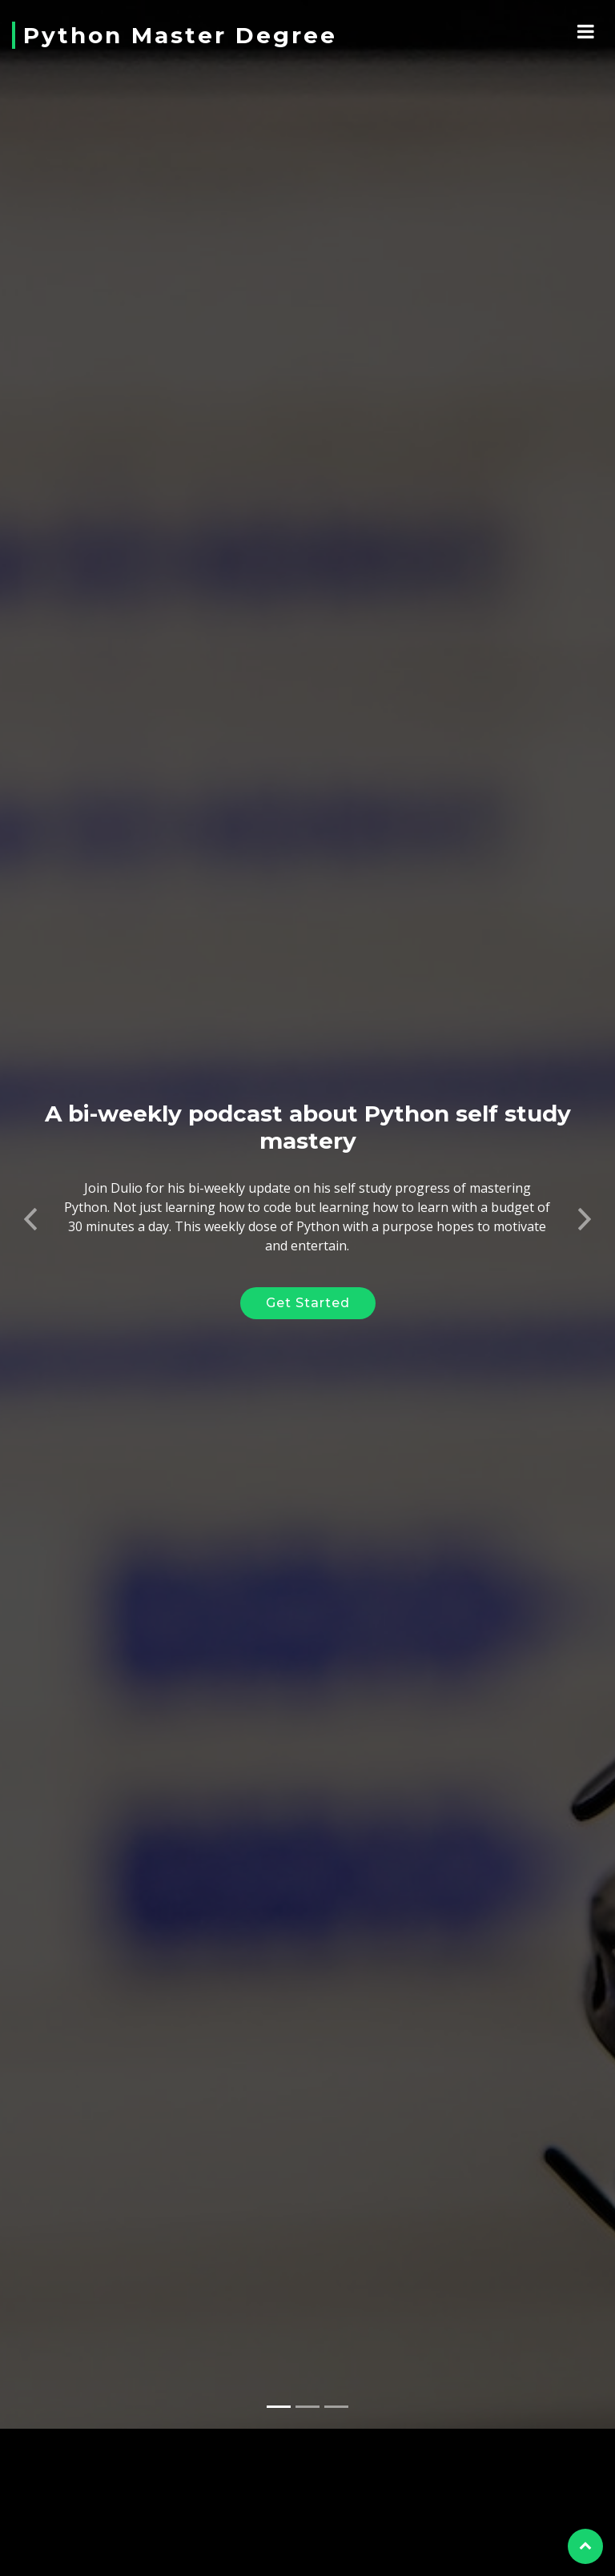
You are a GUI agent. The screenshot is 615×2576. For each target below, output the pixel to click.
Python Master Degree (180, 35)
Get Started (308, 1283)
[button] (31, 1194)
